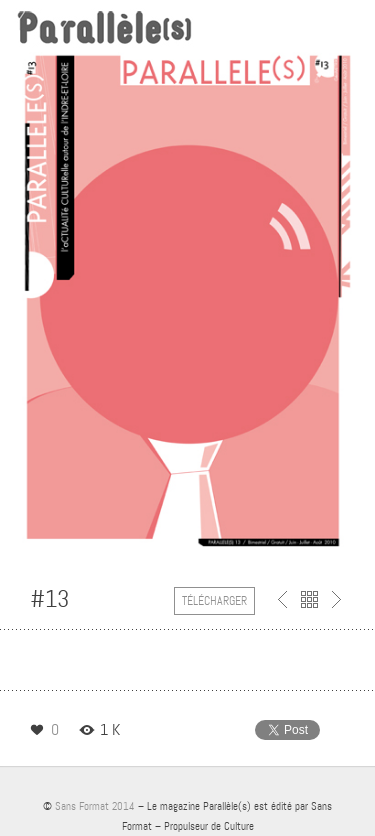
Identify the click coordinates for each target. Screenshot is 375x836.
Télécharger (214, 601)
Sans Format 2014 (95, 806)
